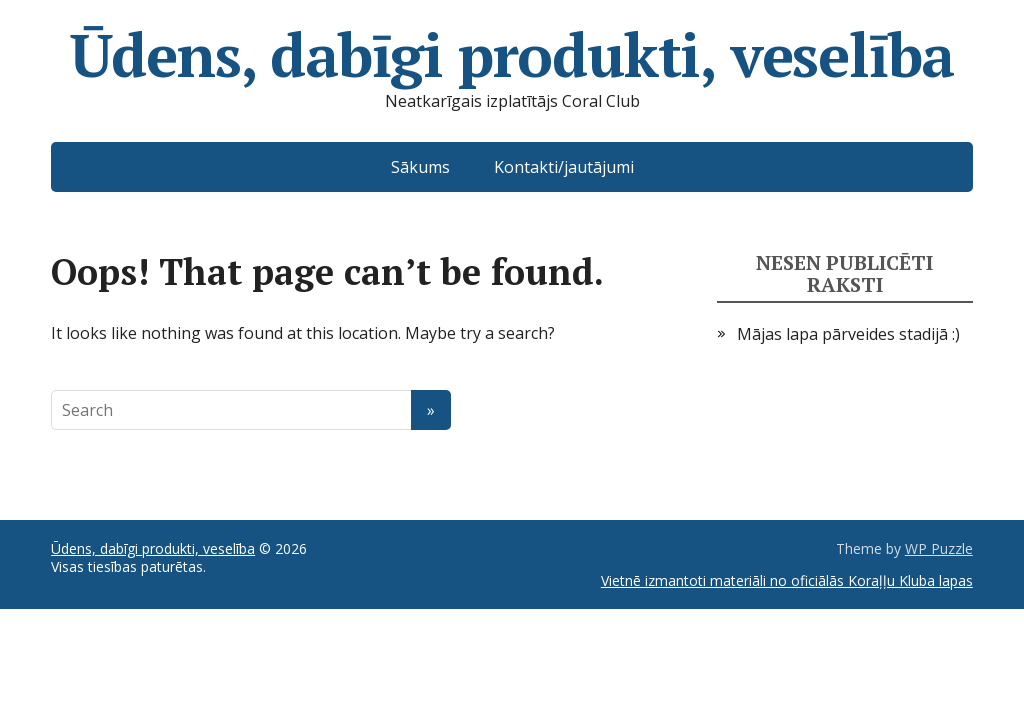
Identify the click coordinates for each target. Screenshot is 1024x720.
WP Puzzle (939, 548)
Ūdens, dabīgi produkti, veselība (512, 55)
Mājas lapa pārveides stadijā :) (848, 334)
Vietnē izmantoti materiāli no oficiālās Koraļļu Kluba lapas (787, 580)
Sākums (420, 167)
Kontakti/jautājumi (564, 167)
